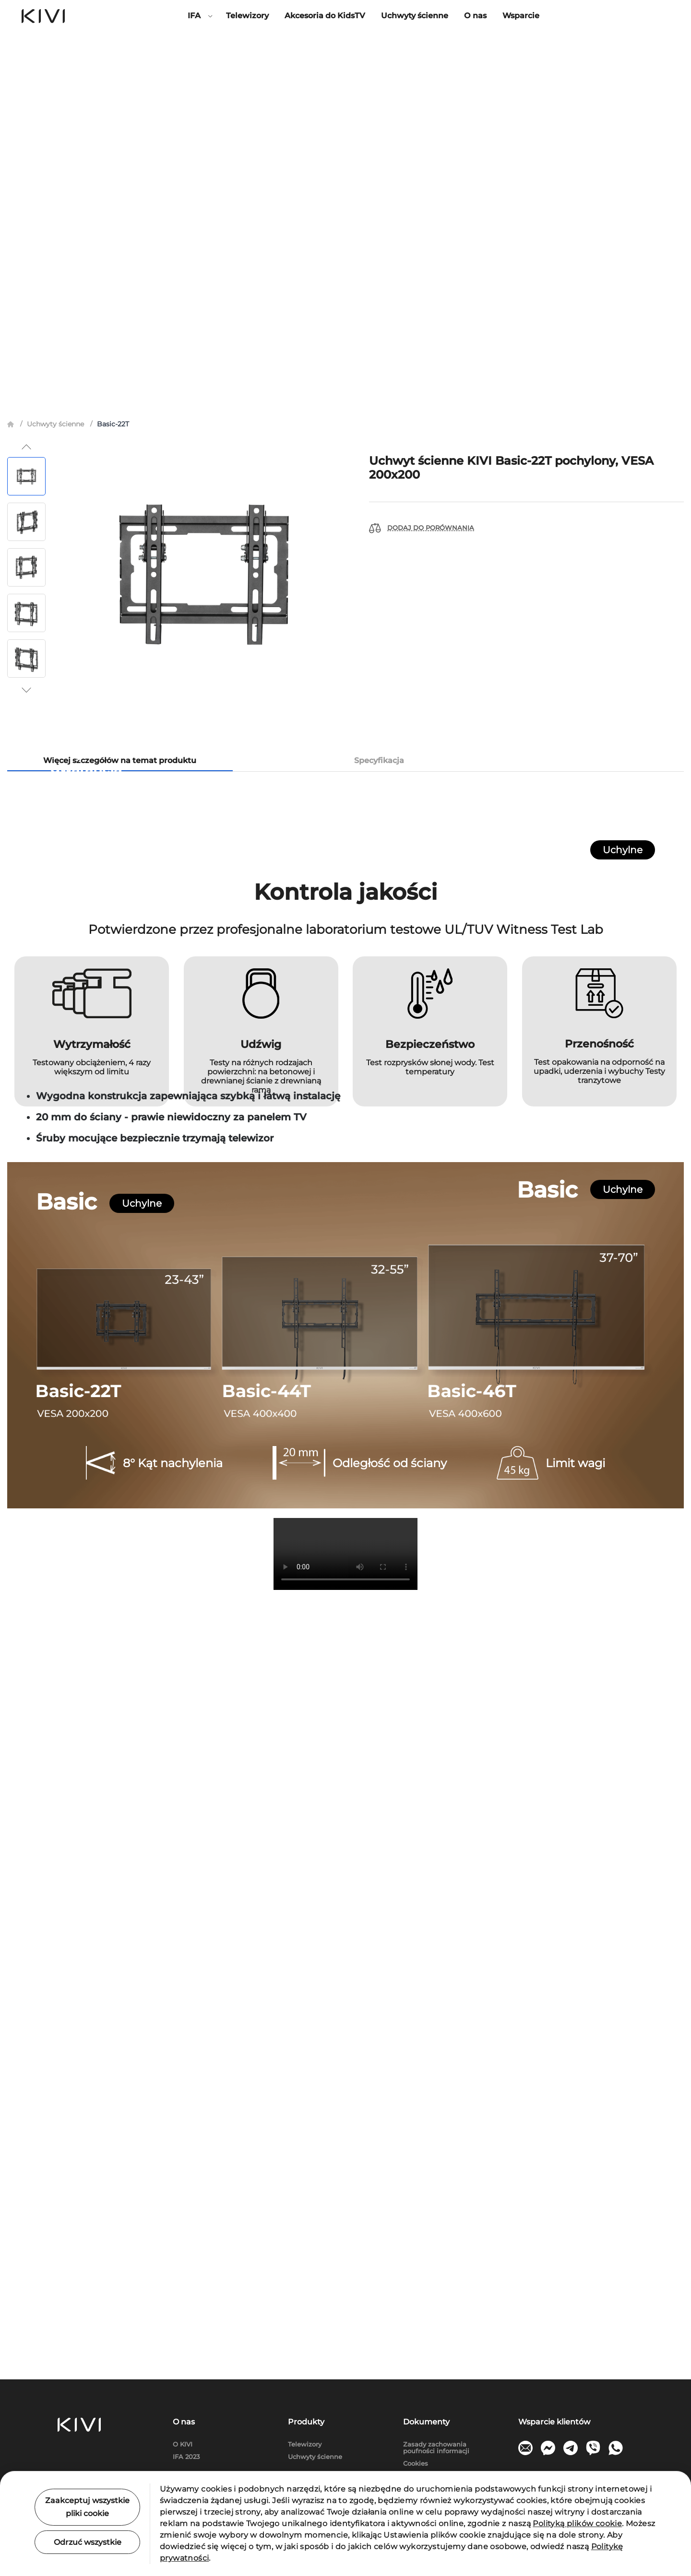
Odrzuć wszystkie (87, 2542)
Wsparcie (520, 15)
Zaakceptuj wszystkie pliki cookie (87, 2507)
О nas (475, 15)
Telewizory (247, 15)
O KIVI (182, 2444)
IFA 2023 (186, 2456)
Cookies (415, 2463)
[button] (26, 69)
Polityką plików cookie (577, 2523)
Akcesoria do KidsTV (325, 15)
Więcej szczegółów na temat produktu (119, 383)
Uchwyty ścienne (414, 15)
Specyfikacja (379, 383)
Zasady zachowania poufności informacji (436, 2448)
